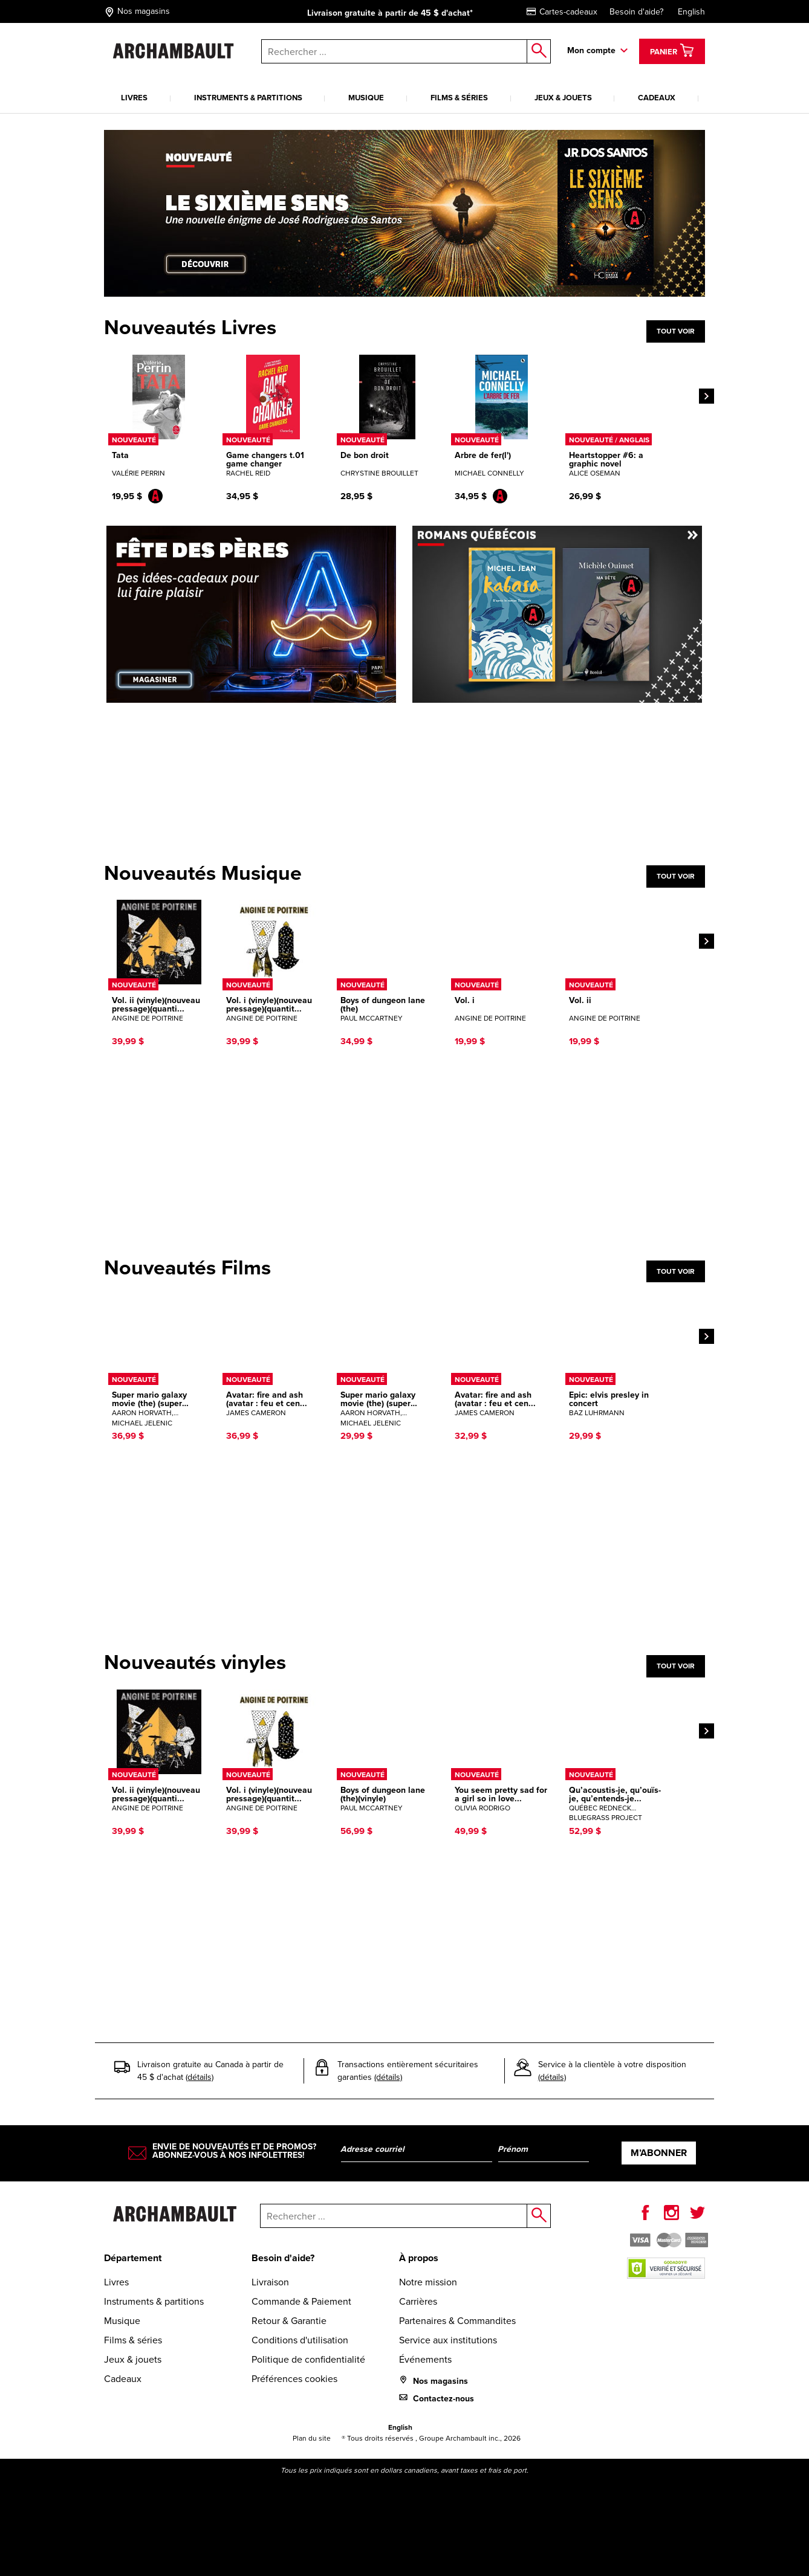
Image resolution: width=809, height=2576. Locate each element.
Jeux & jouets (563, 97)
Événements (425, 2359)
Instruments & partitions (248, 97)
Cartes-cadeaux (562, 11)
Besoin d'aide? (636, 11)
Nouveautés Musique (203, 873)
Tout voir (676, 331)
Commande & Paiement (301, 2301)
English (691, 11)
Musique (366, 97)
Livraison (270, 2282)
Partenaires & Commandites (457, 2321)
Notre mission (428, 2282)
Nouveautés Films (187, 1267)
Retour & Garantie (289, 2321)
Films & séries (459, 97)
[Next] (706, 396)
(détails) (199, 2077)
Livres (134, 97)
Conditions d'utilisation (300, 2340)
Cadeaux (656, 97)
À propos (418, 2258)
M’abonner (659, 2153)
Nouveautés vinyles (195, 1662)
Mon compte (591, 50)
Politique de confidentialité (308, 2359)
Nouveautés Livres (190, 327)
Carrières (418, 2301)
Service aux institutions (448, 2340)
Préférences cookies (294, 2379)
